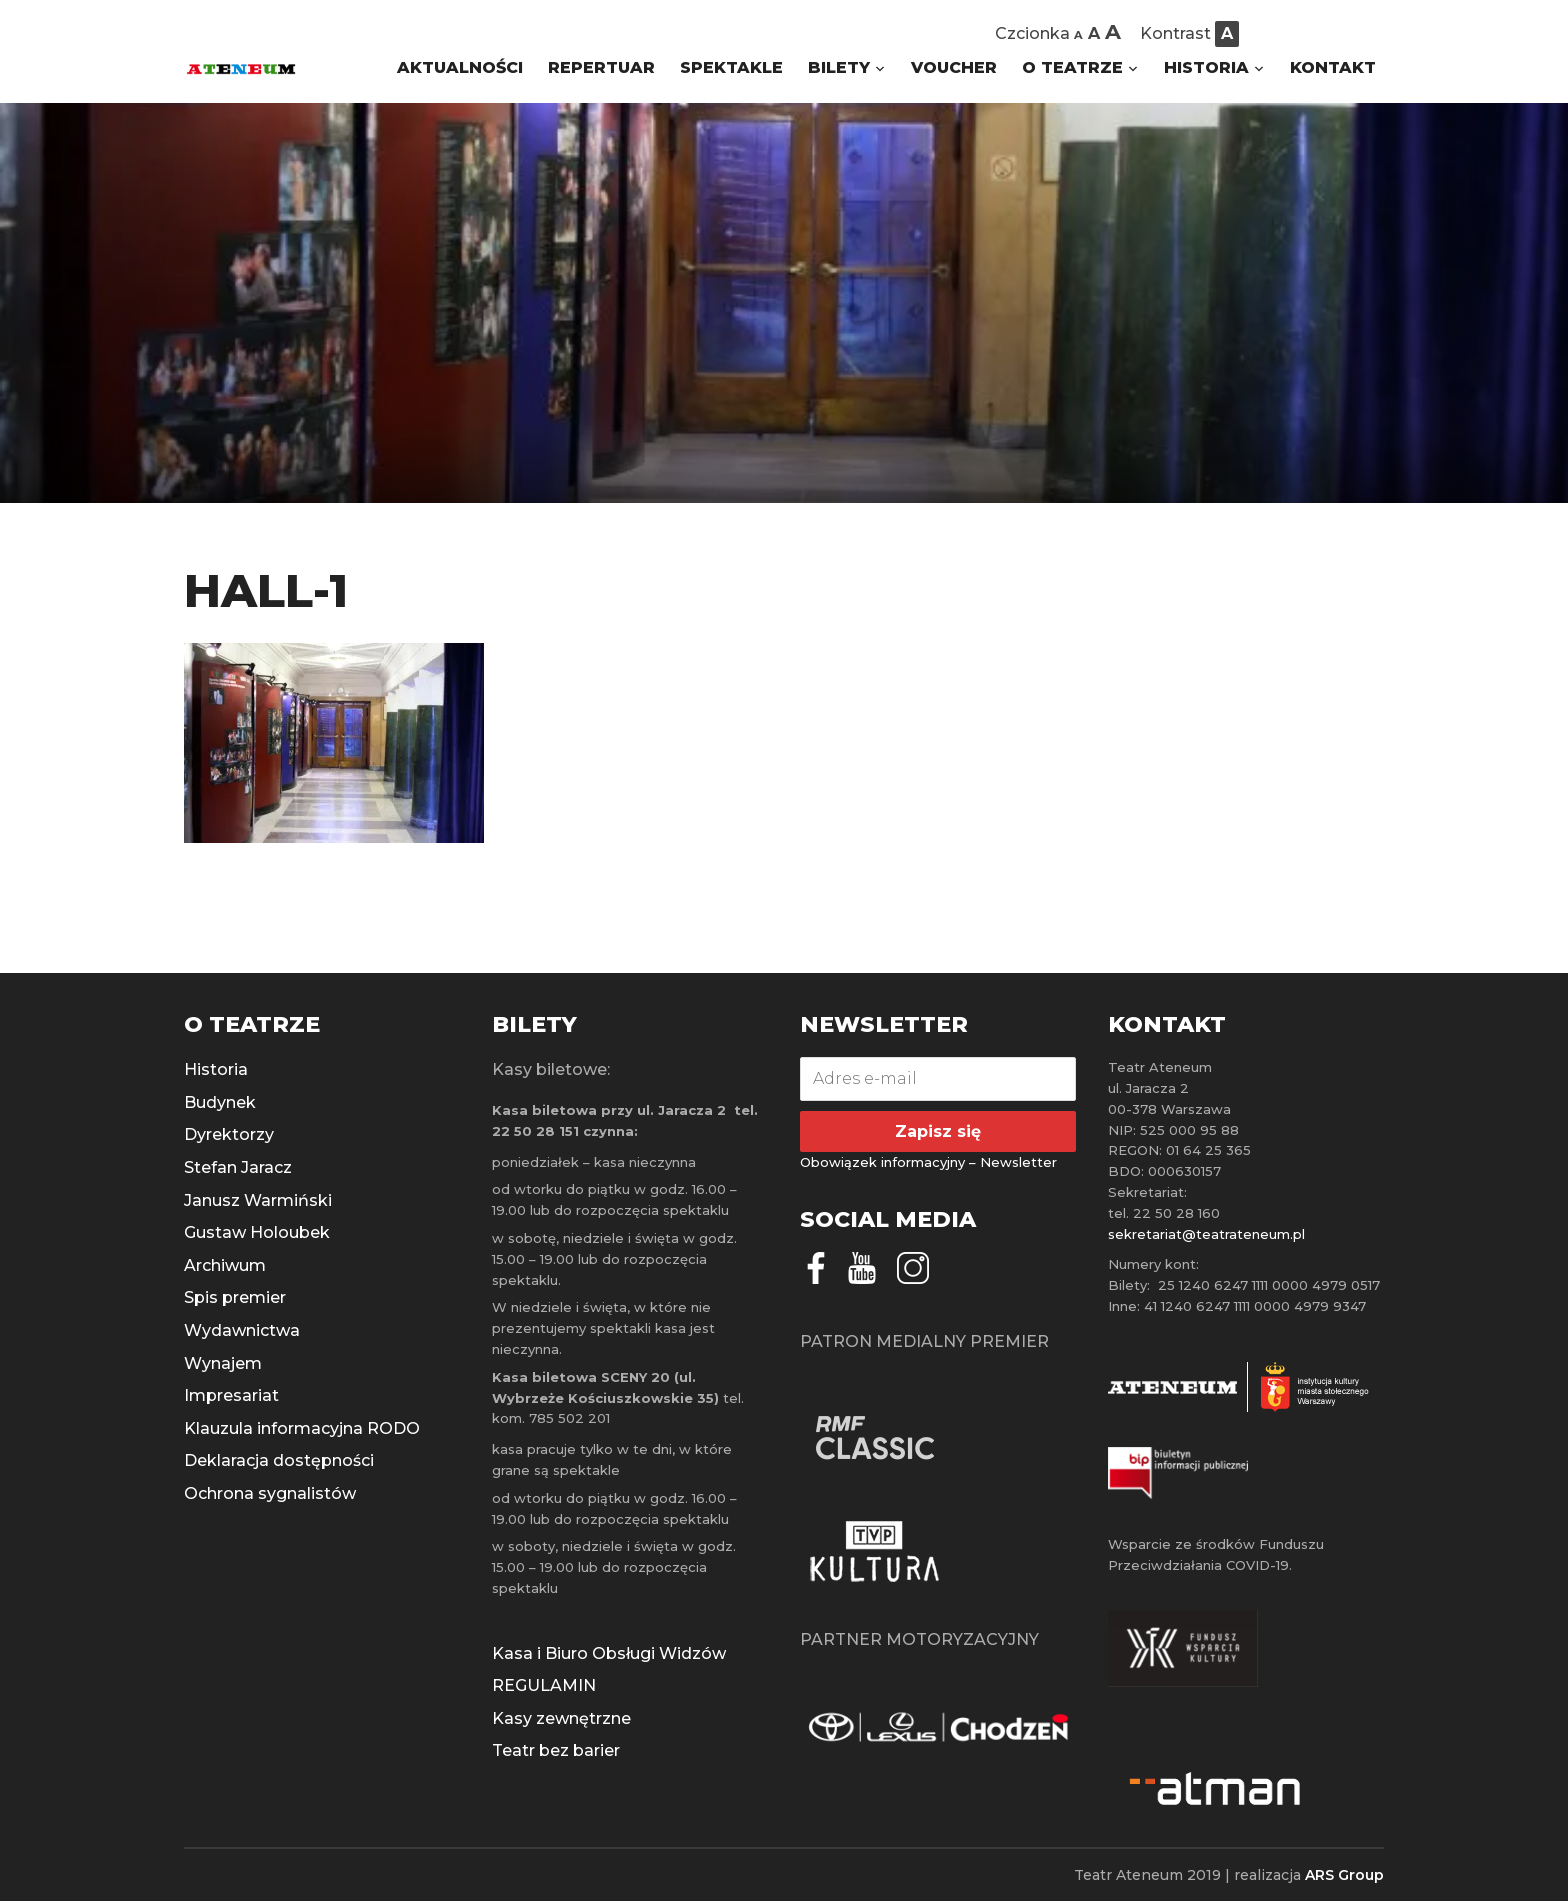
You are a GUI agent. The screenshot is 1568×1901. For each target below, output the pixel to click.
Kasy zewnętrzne (561, 1718)
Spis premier (235, 1297)
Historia (216, 1069)
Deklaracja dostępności (279, 1460)
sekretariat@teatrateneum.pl (1206, 1234)
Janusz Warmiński (258, 1200)
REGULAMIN (544, 1685)
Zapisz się (938, 1131)
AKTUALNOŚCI (460, 67)
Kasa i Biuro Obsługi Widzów (609, 1653)
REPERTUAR (601, 67)
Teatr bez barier (556, 1750)
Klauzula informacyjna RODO (302, 1428)
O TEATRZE (1072, 67)
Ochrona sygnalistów (270, 1493)
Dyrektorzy (229, 1134)
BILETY (839, 67)
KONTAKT (1333, 67)
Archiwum (225, 1265)
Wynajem (223, 1363)
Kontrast (1175, 33)
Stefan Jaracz (238, 1167)
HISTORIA (1206, 67)
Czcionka (1032, 33)
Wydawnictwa (242, 1330)
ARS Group (1344, 1875)
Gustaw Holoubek (257, 1232)
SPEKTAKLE (731, 67)
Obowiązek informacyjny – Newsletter (928, 1162)
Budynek (220, 1102)
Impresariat (231, 1395)
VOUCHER (954, 67)
